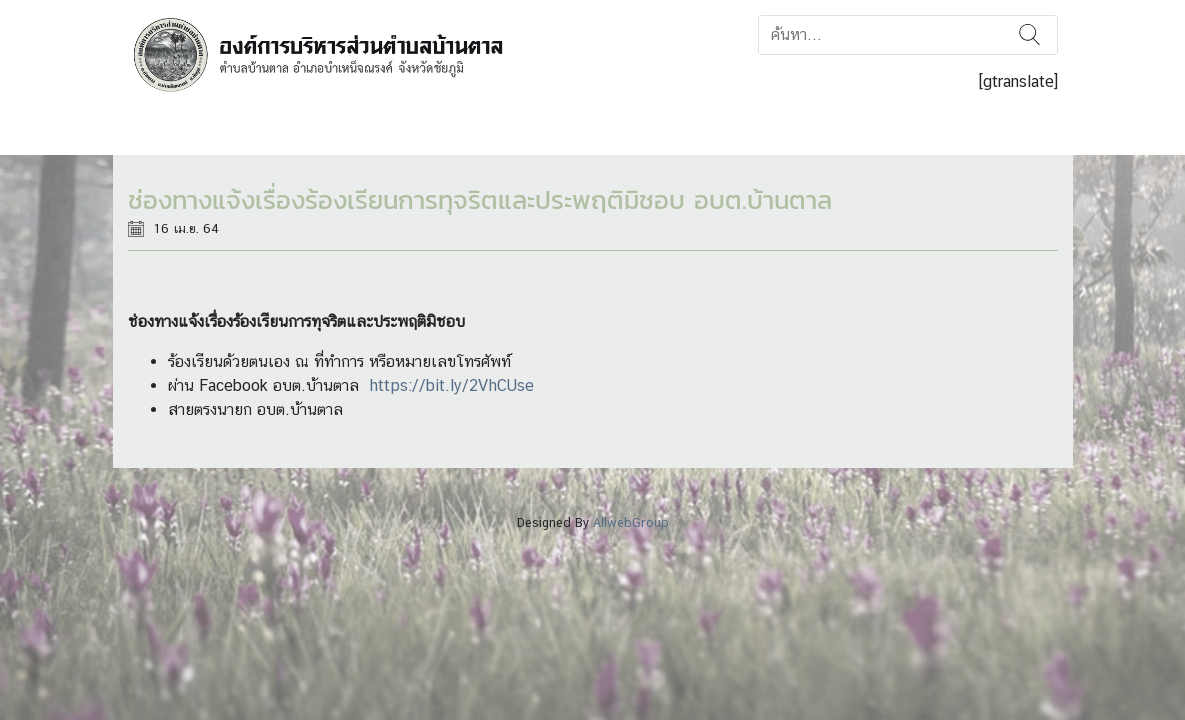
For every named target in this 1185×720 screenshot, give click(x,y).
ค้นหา (1029, 35)
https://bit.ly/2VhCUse (451, 385)
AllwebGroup (631, 522)
